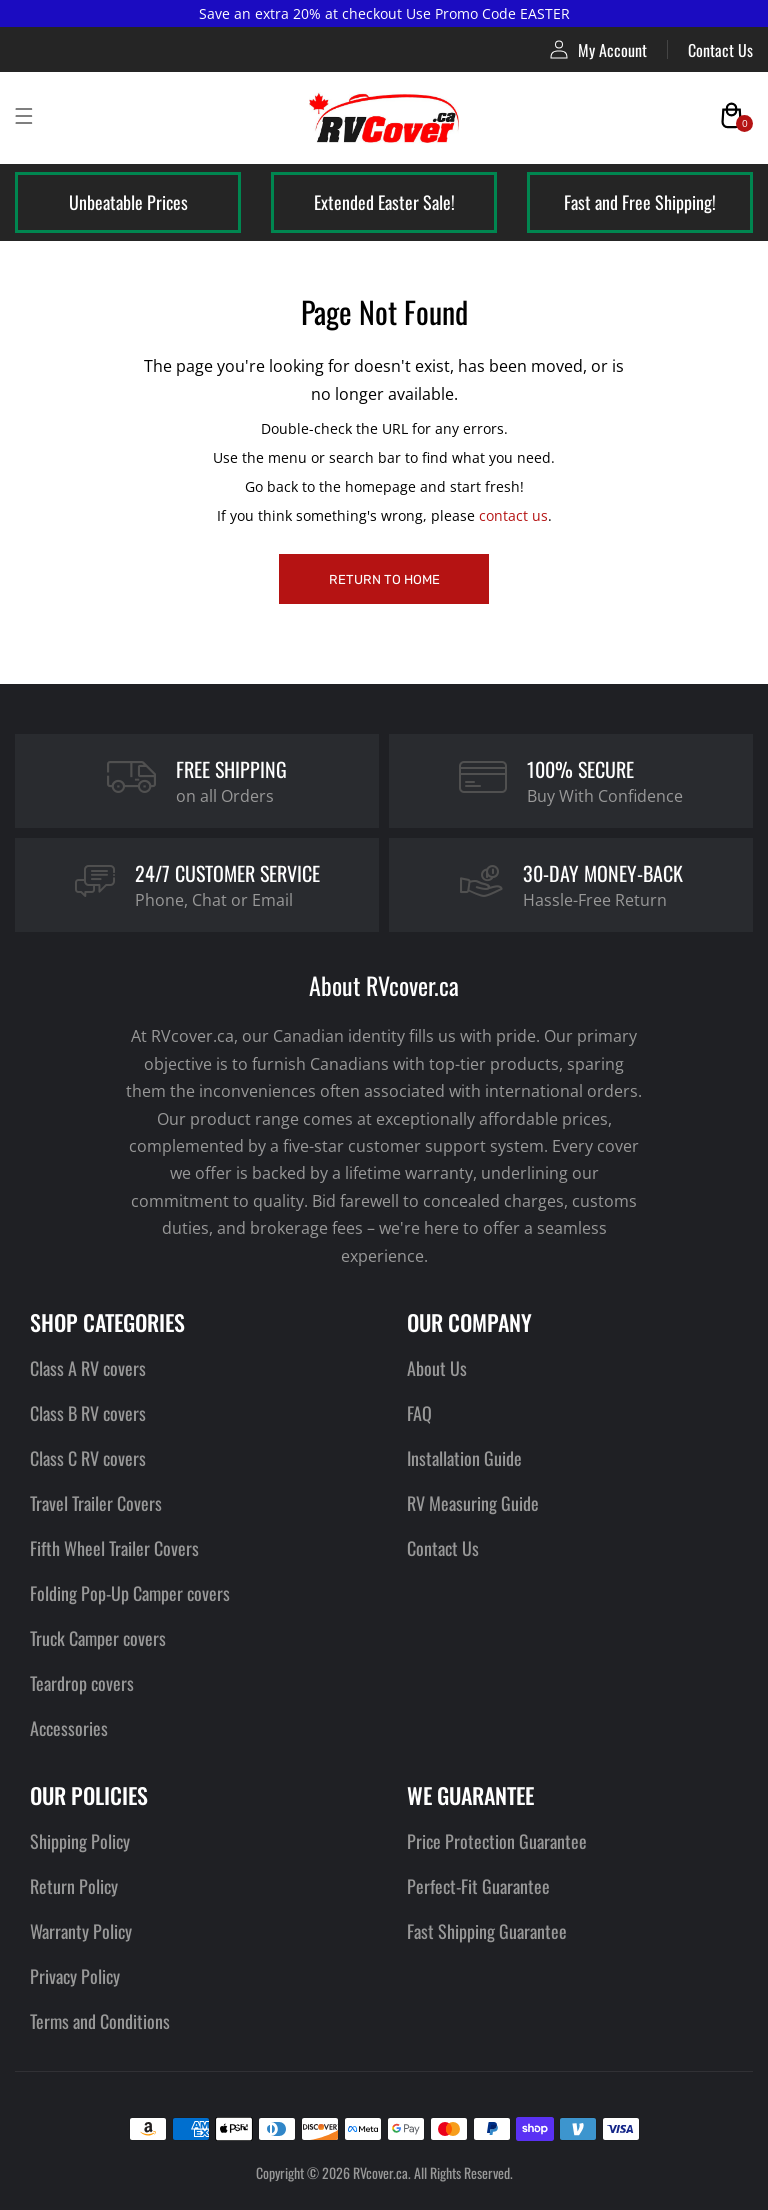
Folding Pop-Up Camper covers (130, 1593)
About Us (437, 1368)
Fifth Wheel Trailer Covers (114, 1548)
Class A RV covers (88, 1368)
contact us (513, 515)
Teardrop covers (82, 1683)
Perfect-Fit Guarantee (478, 1886)
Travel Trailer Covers (96, 1503)
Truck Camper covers (98, 1638)
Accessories (69, 1728)
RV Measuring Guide (473, 1503)
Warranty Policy (81, 1931)
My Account (598, 49)
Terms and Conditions (100, 2021)
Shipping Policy (80, 1841)
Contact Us (720, 50)
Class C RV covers (88, 1458)
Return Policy (74, 1886)
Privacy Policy (75, 1976)
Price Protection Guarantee (497, 1841)
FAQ (419, 1413)
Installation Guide (464, 1458)
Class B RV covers (88, 1413)
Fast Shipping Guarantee (487, 1931)
